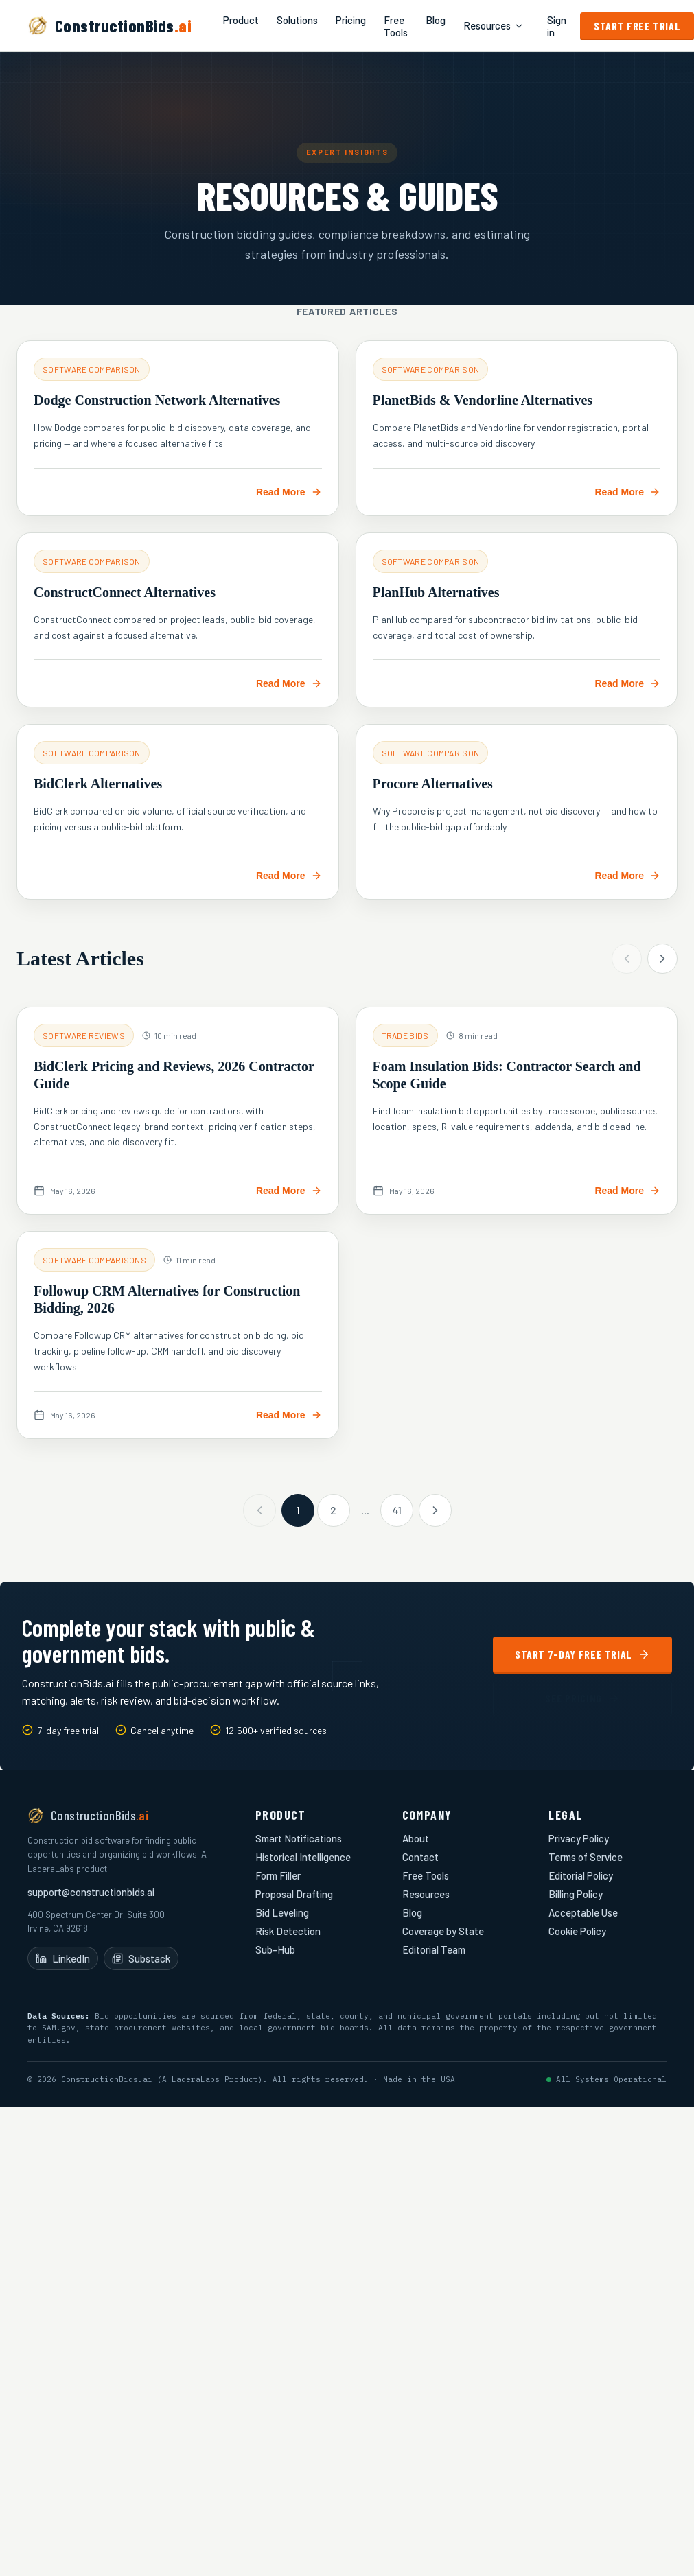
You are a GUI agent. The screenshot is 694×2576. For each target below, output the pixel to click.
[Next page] (435, 1510)
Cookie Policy (577, 1931)
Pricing (351, 20)
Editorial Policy (580, 1875)
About (415, 1838)
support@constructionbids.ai (90, 1892)
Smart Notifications (298, 1838)
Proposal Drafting (294, 1894)
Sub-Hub (275, 1949)
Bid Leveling (282, 1912)
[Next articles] (662, 959)
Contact (420, 1857)
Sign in (556, 26)
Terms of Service (585, 1857)
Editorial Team (433, 1949)
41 (397, 1510)
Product (241, 20)
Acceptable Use (583, 1912)
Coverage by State (443, 1931)
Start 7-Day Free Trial (582, 1654)
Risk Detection (288, 1931)
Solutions (297, 20)
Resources (493, 26)
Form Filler (278, 1875)
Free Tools (396, 26)
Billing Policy (575, 1894)
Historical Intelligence (303, 1857)
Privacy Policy (578, 1838)
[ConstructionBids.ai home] (109, 26)
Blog (436, 20)
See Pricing (582, 1698)
